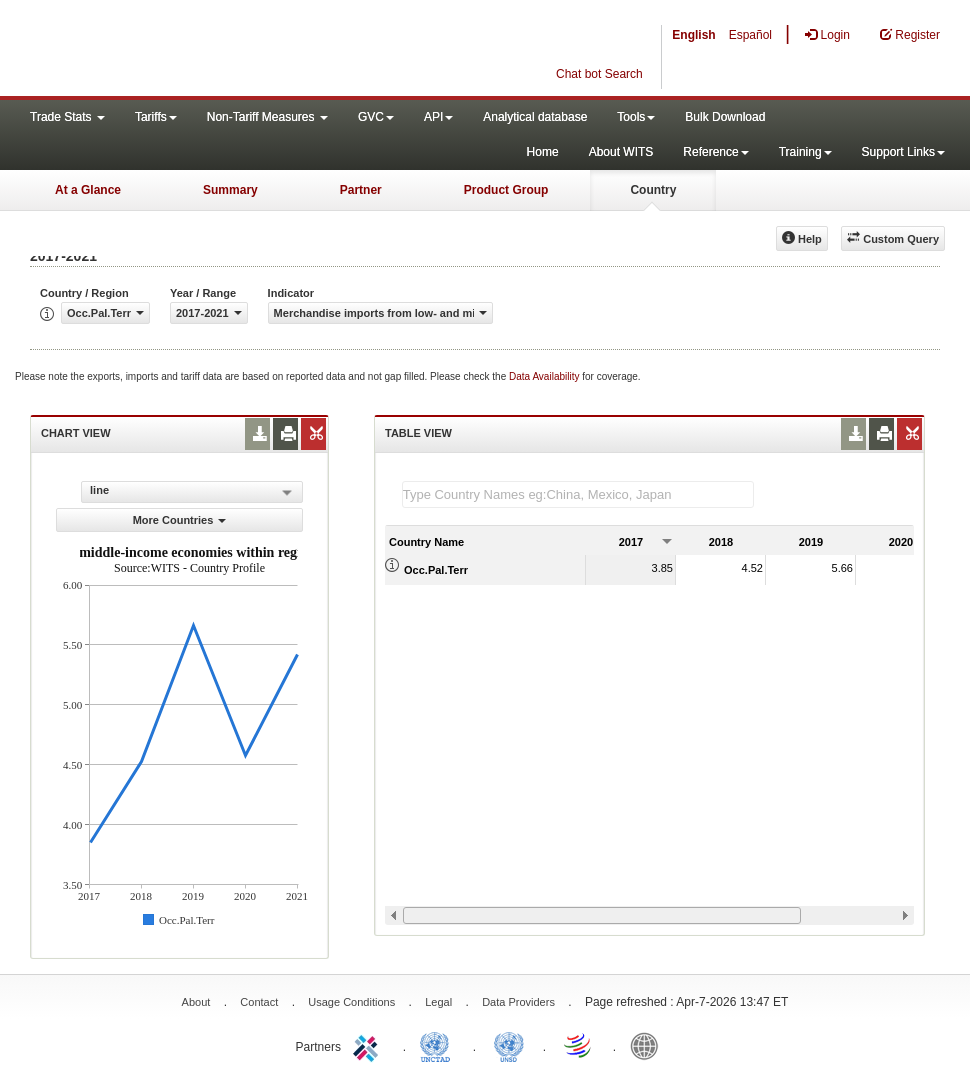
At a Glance (88, 190)
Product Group (506, 190)
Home (543, 152)
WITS (200, 50)
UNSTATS (509, 1045)
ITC (369, 1045)
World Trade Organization (579, 1045)
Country (653, 190)
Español (750, 35)
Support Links (903, 152)
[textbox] (578, 494)
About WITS (621, 152)
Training (805, 152)
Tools (636, 117)
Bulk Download (725, 117)
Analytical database (535, 117)
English (693, 35)
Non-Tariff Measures (267, 117)
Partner (361, 190)
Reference (715, 152)
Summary (230, 190)
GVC (376, 117)
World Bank (649, 1045)
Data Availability (545, 376)
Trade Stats (67, 117)
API (438, 117)
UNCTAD (439, 1045)
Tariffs (156, 117)
